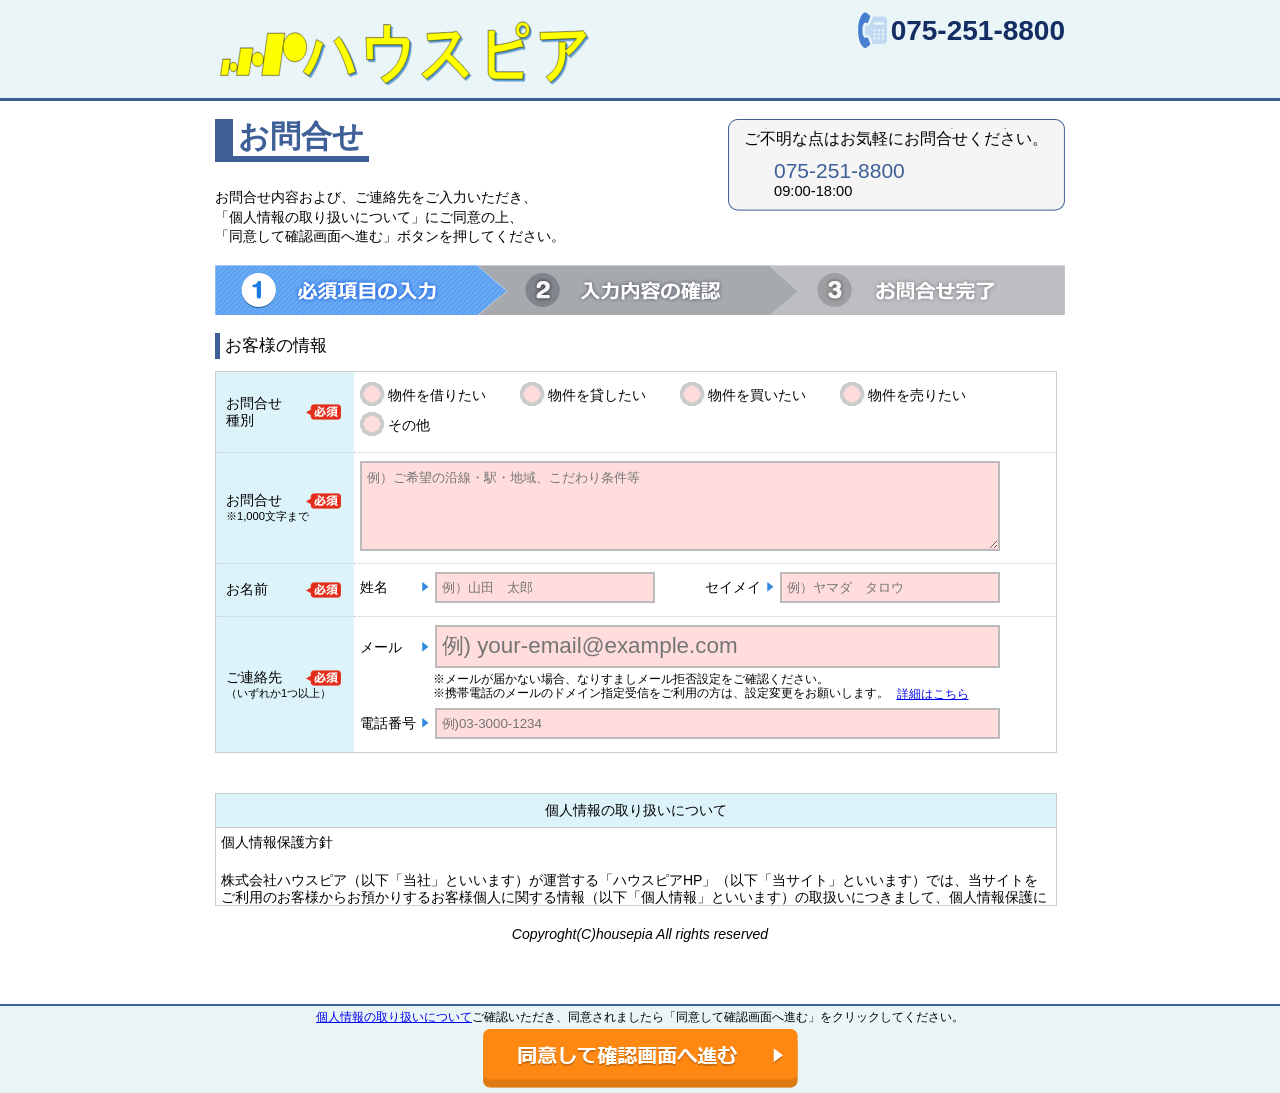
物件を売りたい (917, 395)
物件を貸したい (597, 395)
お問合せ (254, 500)
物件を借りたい (437, 395)
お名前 (247, 589)
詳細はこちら (933, 694)
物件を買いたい (757, 395)
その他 (409, 425)
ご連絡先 (254, 677)
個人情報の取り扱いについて (394, 1017)
